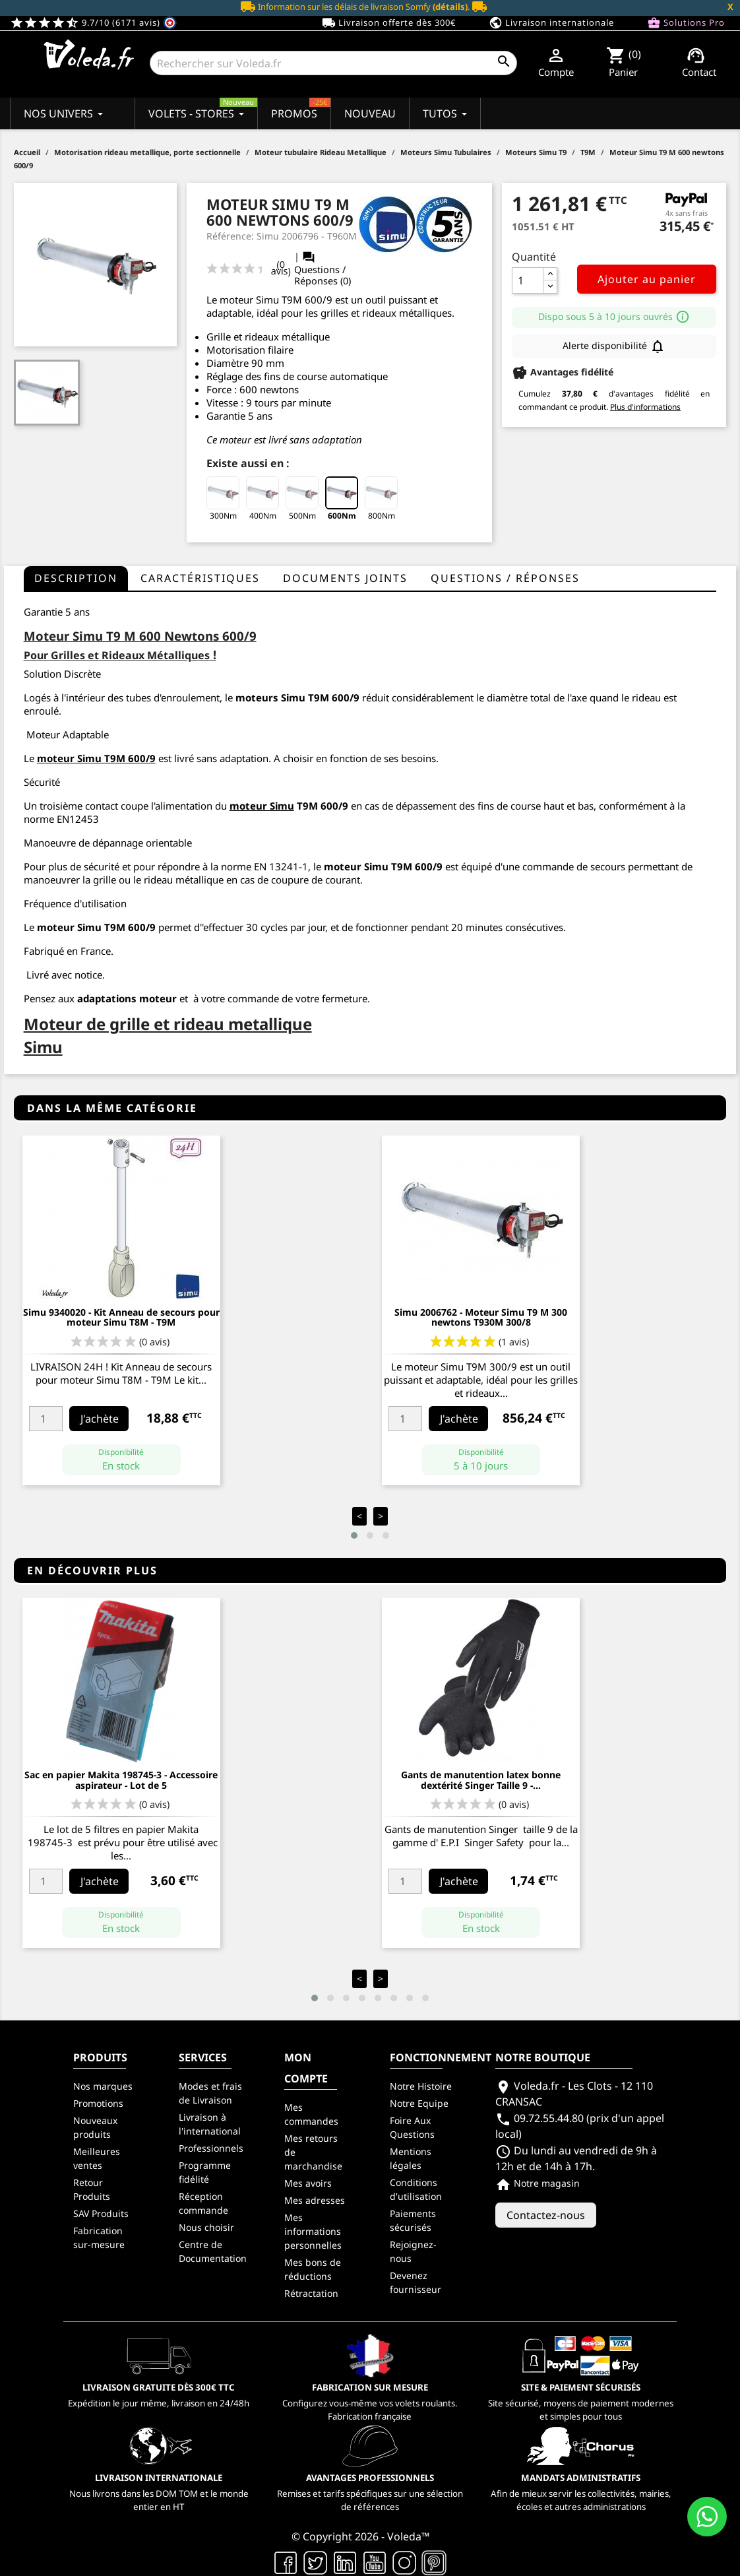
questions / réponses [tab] (505, 578)
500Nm (302, 498)
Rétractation (311, 2293)
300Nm (222, 498)
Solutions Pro (686, 23)
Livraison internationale (551, 23)
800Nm (381, 498)
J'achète (99, 1418)
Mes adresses (314, 2200)
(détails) (450, 7)
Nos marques (103, 2086)
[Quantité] (527, 280)
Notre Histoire (421, 2086)
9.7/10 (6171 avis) (93, 22)
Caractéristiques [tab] (200, 578)
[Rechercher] (333, 63)
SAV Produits (101, 2213)
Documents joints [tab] (345, 578)
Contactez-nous (546, 2215)
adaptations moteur (127, 998)
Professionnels (211, 2148)
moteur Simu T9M (81, 758)
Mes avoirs (308, 2183)
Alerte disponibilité (614, 346)
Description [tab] (75, 578)
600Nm (341, 498)
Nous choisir (206, 2227)
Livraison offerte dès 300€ (389, 23)
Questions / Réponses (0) (322, 269)
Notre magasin (537, 2183)
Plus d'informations (645, 406)
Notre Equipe (419, 2103)
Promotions (98, 2103)
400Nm (262, 498)
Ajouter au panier (647, 279)
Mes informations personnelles (313, 2231)
